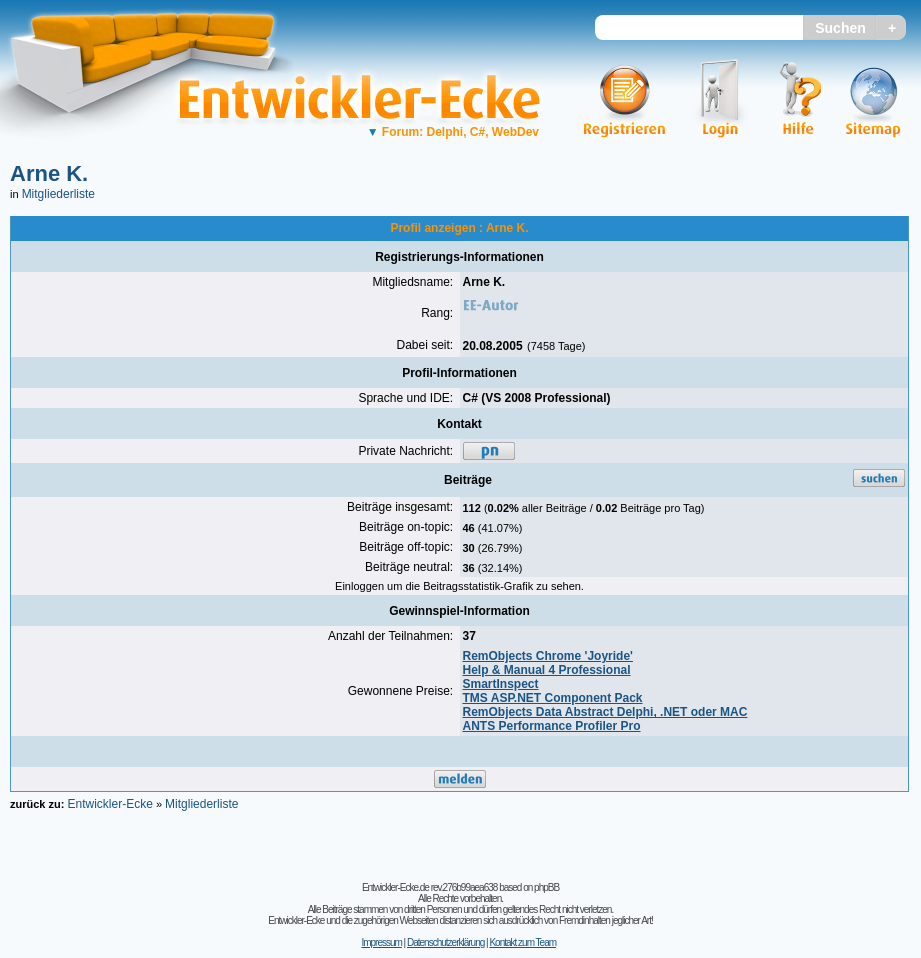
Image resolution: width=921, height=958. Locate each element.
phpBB (546, 887)
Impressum (381, 942)
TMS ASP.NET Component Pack (553, 698)
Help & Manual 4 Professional (547, 670)
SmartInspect (501, 684)
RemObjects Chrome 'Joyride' (548, 656)
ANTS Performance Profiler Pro (552, 726)
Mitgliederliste (58, 194)
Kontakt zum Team (522, 942)
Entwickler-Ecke (109, 804)
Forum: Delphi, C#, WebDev (453, 132)
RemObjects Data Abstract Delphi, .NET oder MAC (605, 712)
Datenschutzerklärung (445, 942)
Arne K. (49, 173)
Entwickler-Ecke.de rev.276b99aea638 (429, 887)
